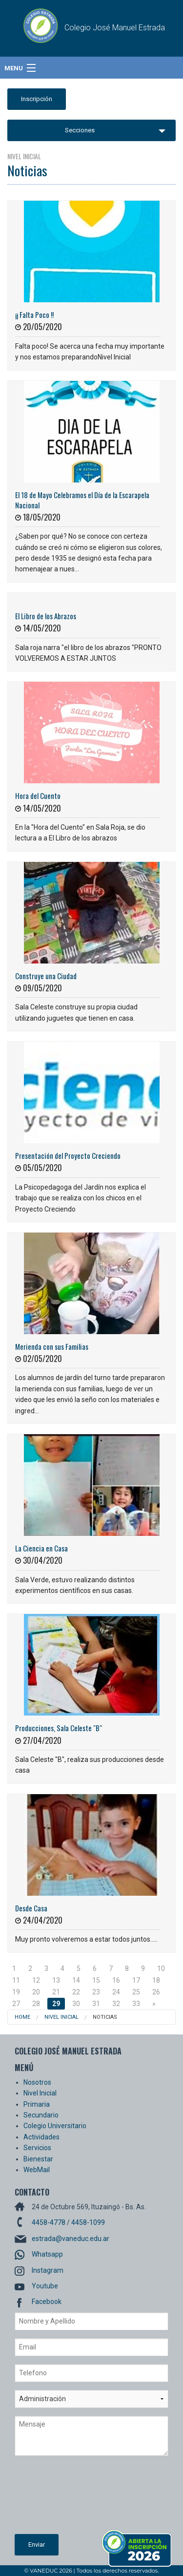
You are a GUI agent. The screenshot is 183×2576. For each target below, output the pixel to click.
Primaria (36, 2104)
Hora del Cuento (38, 795)
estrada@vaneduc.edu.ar (70, 2238)
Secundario (41, 2115)
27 (16, 2004)
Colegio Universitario (54, 2126)
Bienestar (38, 2159)
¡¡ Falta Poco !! (34, 314)
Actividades (41, 2137)
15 (96, 1980)
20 (36, 1992)
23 (96, 1992)
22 (76, 1992)
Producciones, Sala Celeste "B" (58, 1727)
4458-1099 (88, 2222)
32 (116, 2004)
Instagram (47, 2270)
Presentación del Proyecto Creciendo (68, 1155)
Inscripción (36, 99)
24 (116, 1992)
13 (56, 1980)
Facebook (46, 2301)
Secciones (80, 130)
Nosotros (37, 2082)
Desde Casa (31, 1908)
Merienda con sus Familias (51, 1346)
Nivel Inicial (61, 2017)
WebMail (36, 2170)
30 (76, 2004)
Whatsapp (47, 2254)
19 (16, 1992)
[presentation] (55, 2499)
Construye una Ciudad (46, 975)
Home (22, 2017)
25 (136, 1992)
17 (136, 1980)
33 (136, 2004)
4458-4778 (48, 2222)
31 (96, 2004)
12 (36, 1980)
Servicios (37, 2148)
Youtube (45, 2286)
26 (156, 1992)
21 (56, 1992)
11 (16, 1980)
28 (36, 2004)
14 (76, 1980)
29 (56, 2004)
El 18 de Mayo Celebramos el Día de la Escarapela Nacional (82, 499)
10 (161, 1968)
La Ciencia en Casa (41, 1548)
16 (116, 1980)
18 (156, 1980)
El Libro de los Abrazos (45, 615)
